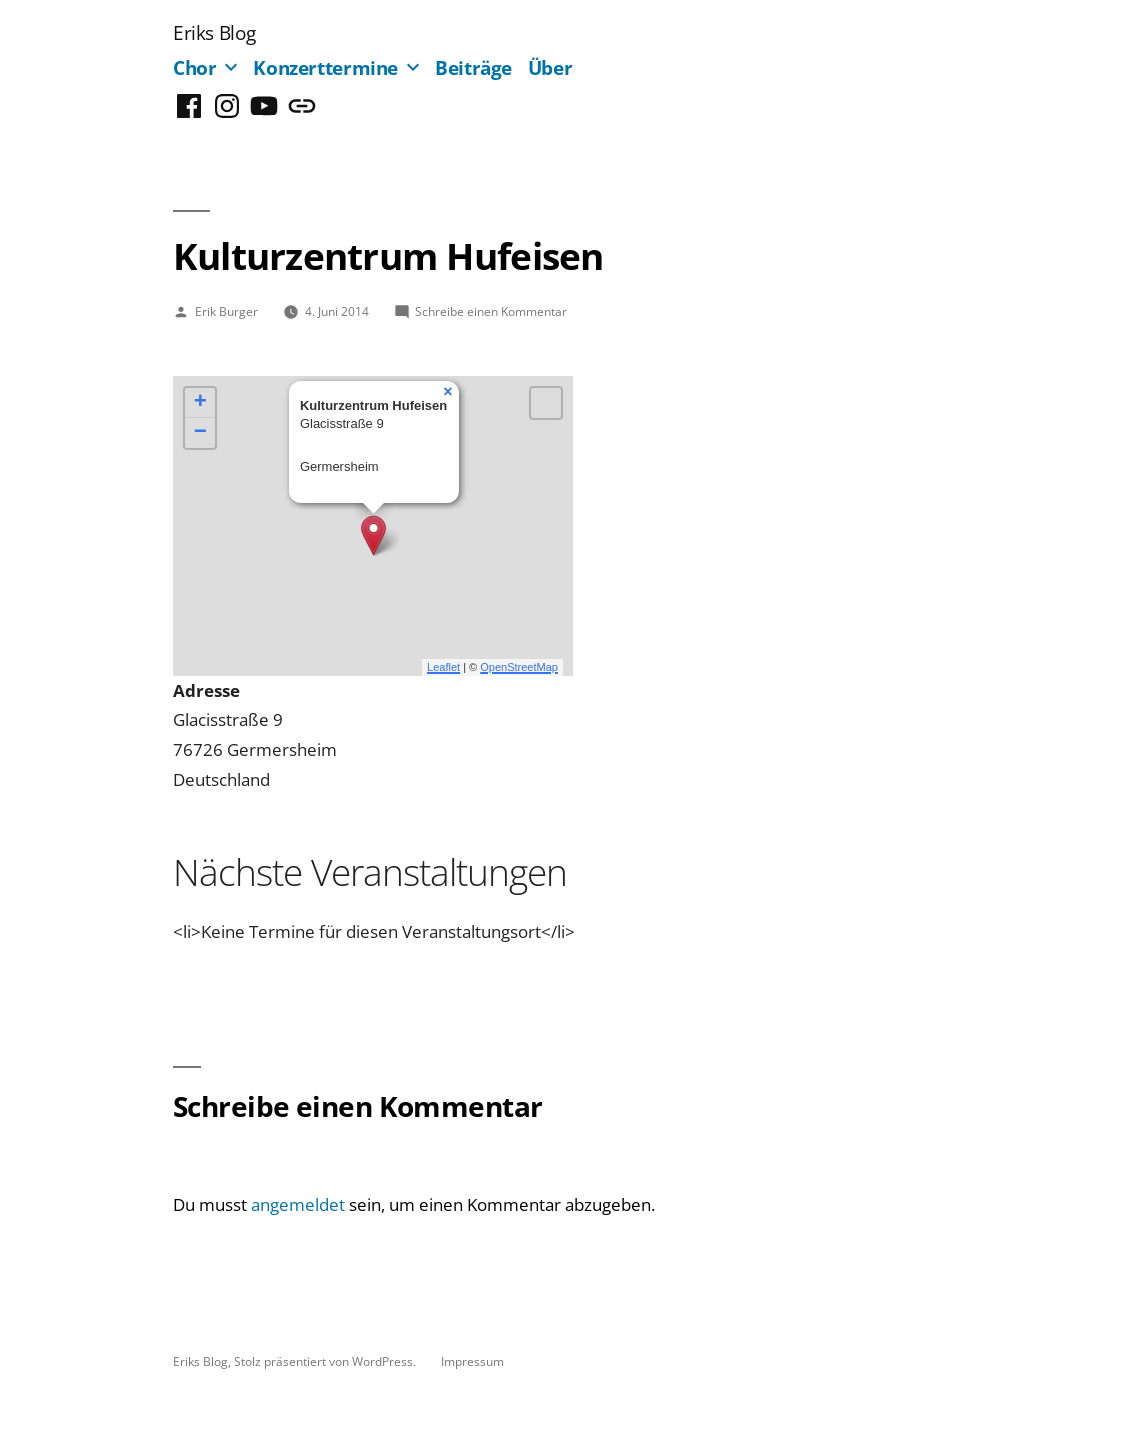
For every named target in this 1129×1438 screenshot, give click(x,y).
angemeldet (298, 1204)
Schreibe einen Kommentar (491, 311)
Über (550, 67)
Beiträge (473, 67)
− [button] (200, 433)
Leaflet (443, 667)
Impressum (472, 1361)
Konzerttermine (325, 67)
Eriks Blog (214, 32)
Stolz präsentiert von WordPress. (326, 1361)
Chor (195, 67)
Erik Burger (226, 311)
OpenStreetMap (519, 667)
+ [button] (200, 403)
